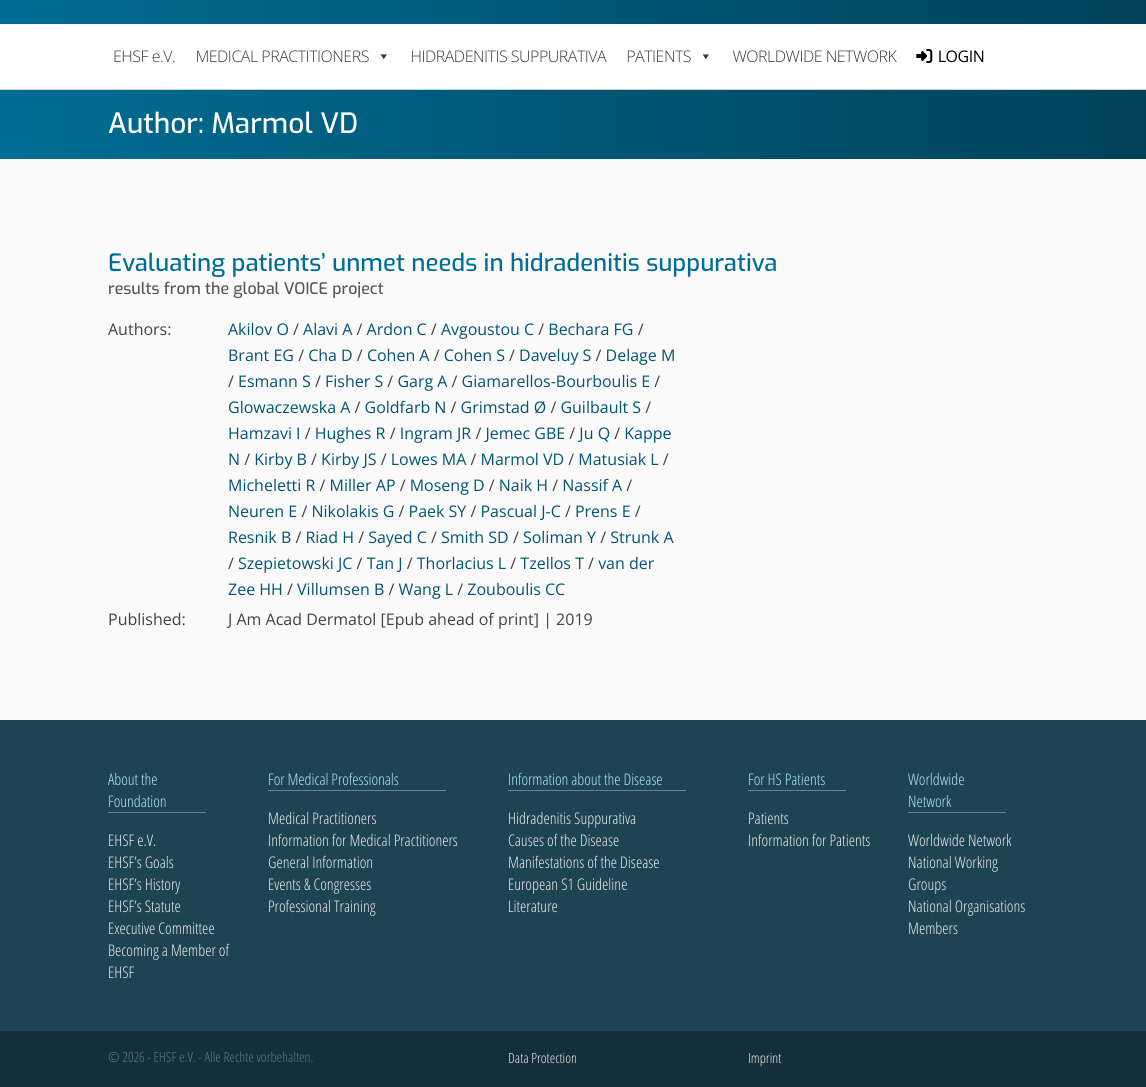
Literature (533, 906)
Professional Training (322, 906)
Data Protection (542, 1058)
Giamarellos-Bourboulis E (556, 381)
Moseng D (447, 485)
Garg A (422, 381)
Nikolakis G (352, 511)
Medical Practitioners (322, 818)
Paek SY (438, 511)
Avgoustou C (487, 329)
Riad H (329, 537)
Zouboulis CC (516, 589)
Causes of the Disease (563, 840)
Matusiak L (618, 459)
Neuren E (262, 511)
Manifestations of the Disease (584, 862)
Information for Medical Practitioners (363, 840)
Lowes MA (429, 459)
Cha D (330, 355)
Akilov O (258, 329)
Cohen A (398, 355)
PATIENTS (669, 56)
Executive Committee (161, 928)
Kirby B (280, 459)
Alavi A (327, 329)
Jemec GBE (525, 433)
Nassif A (592, 485)
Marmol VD (523, 459)
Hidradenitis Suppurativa (508, 56)
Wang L (425, 589)
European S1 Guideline (567, 884)
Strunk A (641, 537)
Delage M (641, 355)
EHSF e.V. (144, 56)
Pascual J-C (520, 511)
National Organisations (966, 906)
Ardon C (397, 329)
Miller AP (363, 485)
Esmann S (274, 381)
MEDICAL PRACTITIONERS (292, 56)
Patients (768, 818)
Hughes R (350, 433)
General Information (320, 862)
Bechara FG (590, 329)
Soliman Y (559, 537)
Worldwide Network (815, 56)
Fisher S (354, 381)
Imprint (764, 1058)
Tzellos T (552, 563)
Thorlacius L (461, 563)
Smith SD (475, 537)
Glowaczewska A (289, 407)
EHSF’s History (144, 884)
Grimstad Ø (504, 407)
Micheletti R (271, 485)
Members (933, 928)
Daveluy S (555, 355)
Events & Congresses (319, 884)
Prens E (603, 511)
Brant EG (261, 355)
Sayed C (397, 537)
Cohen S (474, 355)
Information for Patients (809, 840)
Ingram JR (436, 433)
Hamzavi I (264, 433)
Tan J (385, 563)
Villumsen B (340, 589)
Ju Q (594, 433)
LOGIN (961, 56)
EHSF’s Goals (141, 862)
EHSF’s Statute (144, 906)
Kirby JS (348, 459)
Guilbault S (600, 407)
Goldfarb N (406, 407)
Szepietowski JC (295, 563)
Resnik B (259, 537)
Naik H (523, 485)
